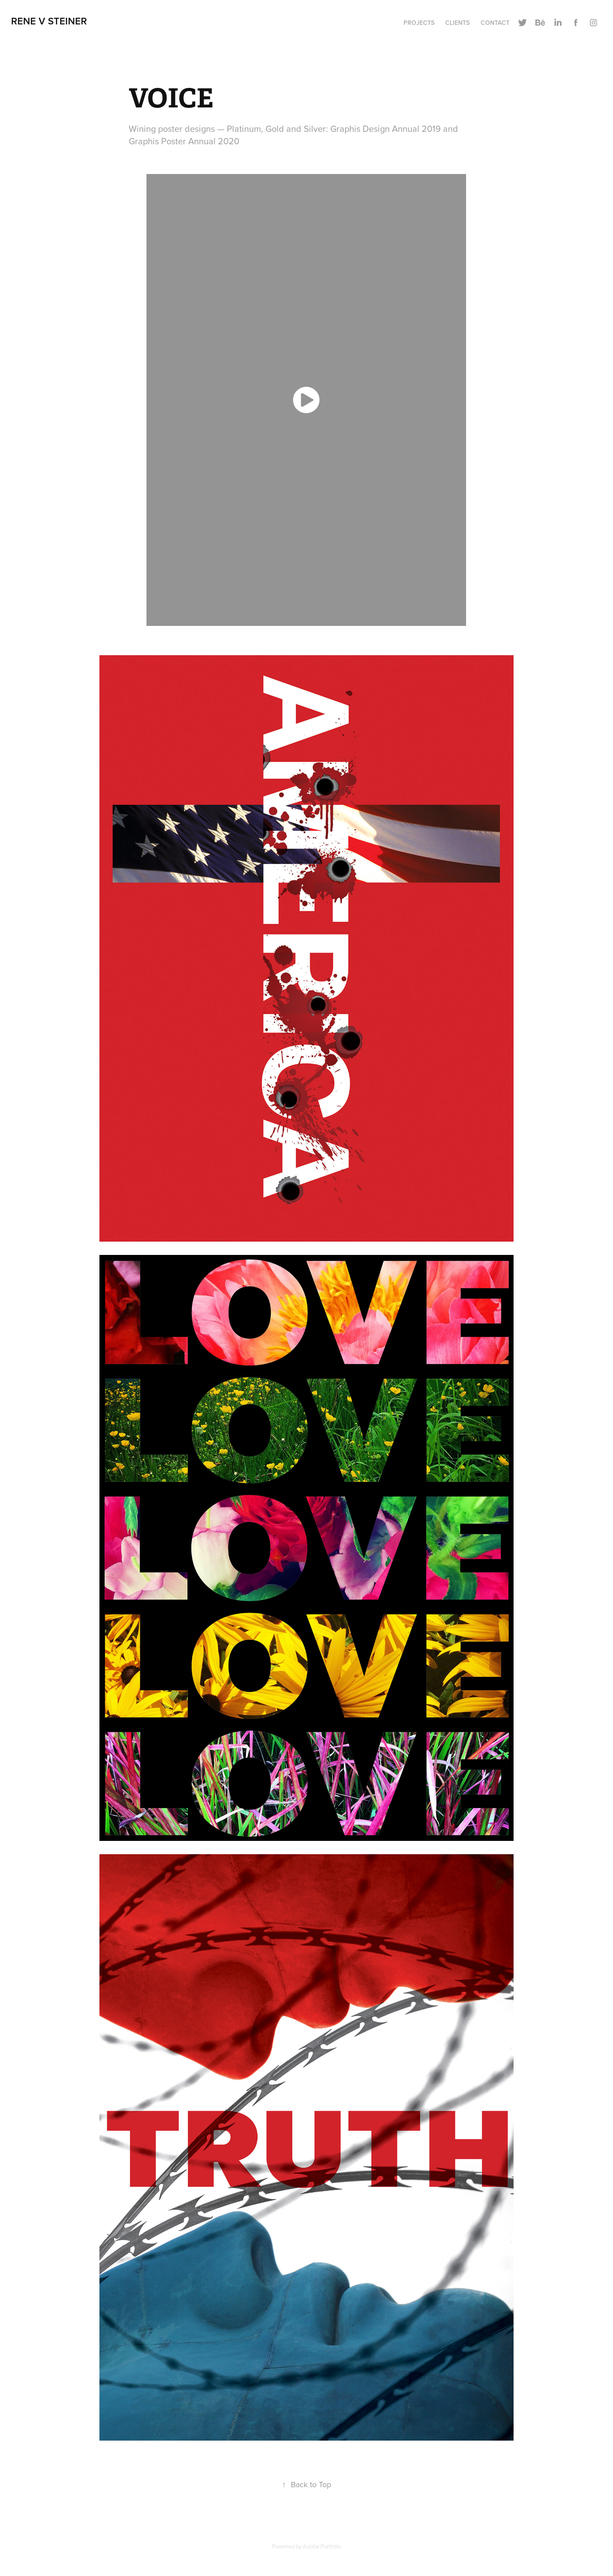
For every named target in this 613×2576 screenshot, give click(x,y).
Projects (419, 22)
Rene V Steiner (49, 21)
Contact (495, 22)
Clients (457, 22)
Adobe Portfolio (322, 2546)
